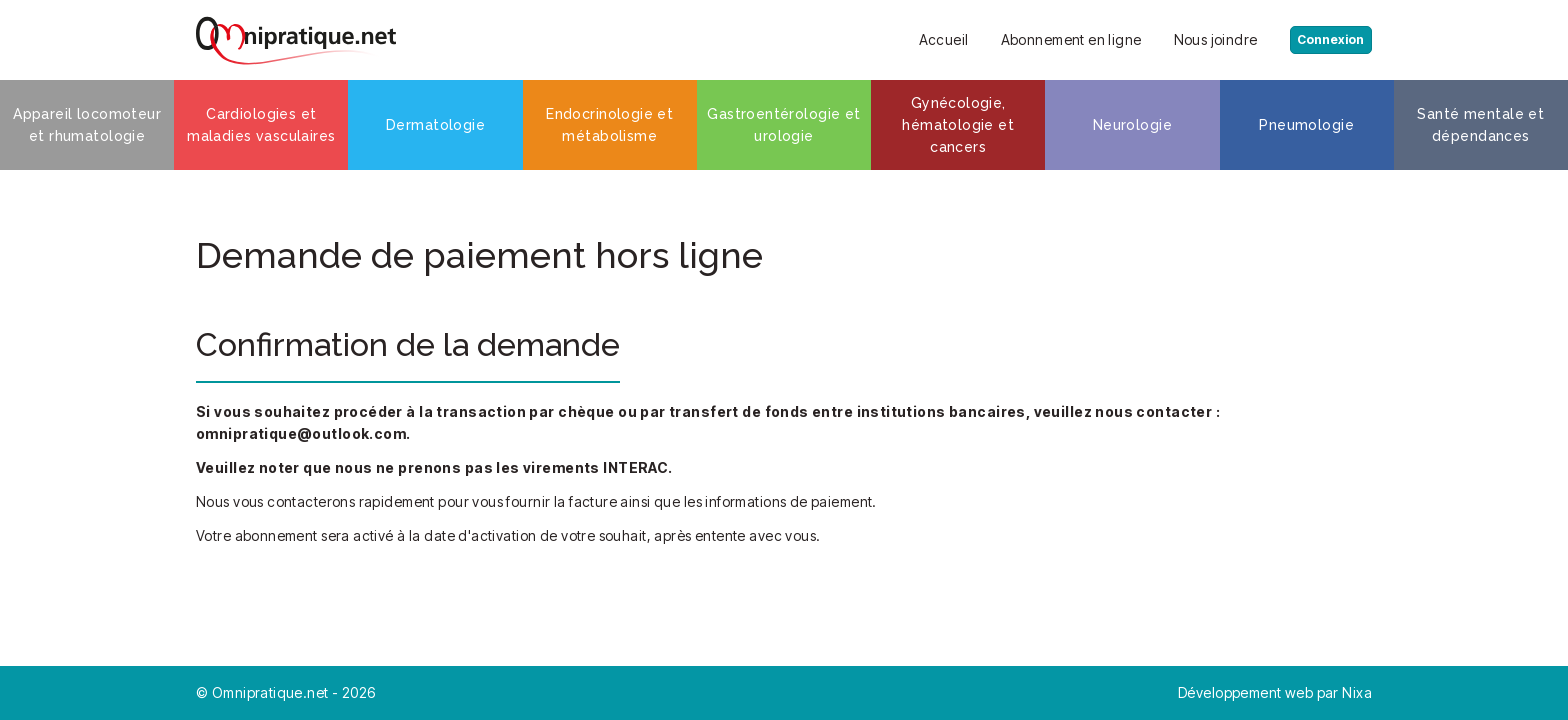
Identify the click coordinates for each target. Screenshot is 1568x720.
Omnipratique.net (272, 692)
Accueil (927, 39)
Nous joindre (1199, 39)
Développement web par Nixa (1275, 692)
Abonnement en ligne (1054, 39)
